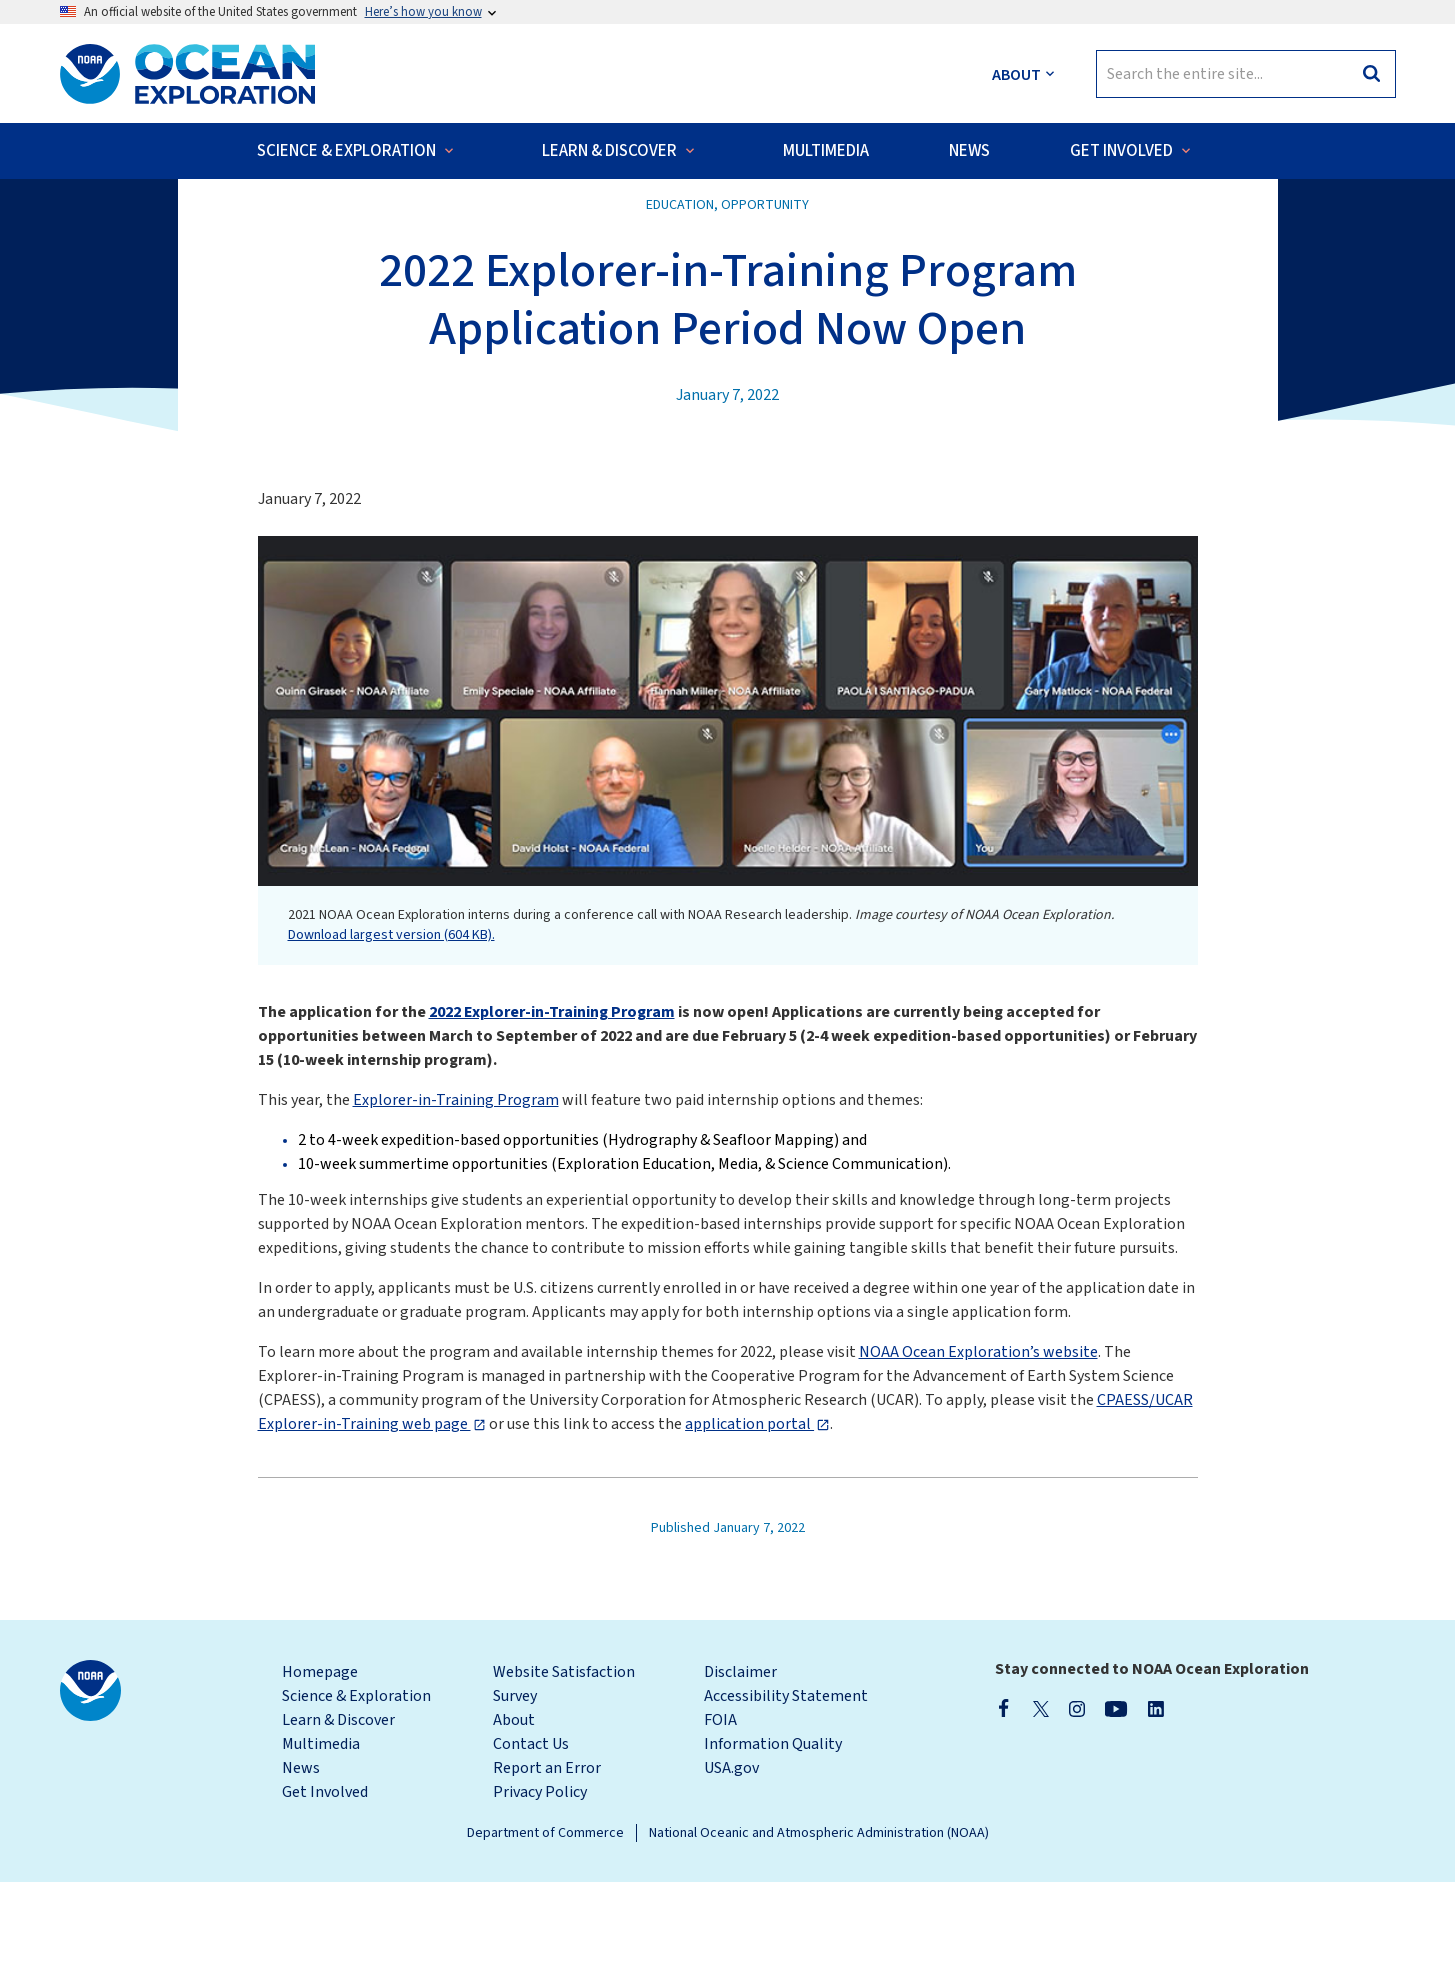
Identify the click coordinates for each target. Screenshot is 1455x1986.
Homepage (320, 1776)
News (301, 1872)
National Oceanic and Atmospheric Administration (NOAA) (819, 1937)
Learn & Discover (338, 1824)
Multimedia (321, 1848)
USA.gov (731, 1872)
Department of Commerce (545, 1937)
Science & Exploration (356, 1800)
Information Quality (773, 1848)
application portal (749, 1528)
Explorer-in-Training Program (456, 1204)
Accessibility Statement (786, 1800)
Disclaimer (740, 1776)
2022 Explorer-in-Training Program (552, 1116)
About (514, 1824)
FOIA (720, 1824)
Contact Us (531, 1848)
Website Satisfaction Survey (564, 1788)
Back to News (123, 220)
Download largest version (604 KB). (391, 1039)
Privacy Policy (540, 1896)
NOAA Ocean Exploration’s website (978, 1456)
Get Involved (325, 1896)
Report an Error (547, 1872)
